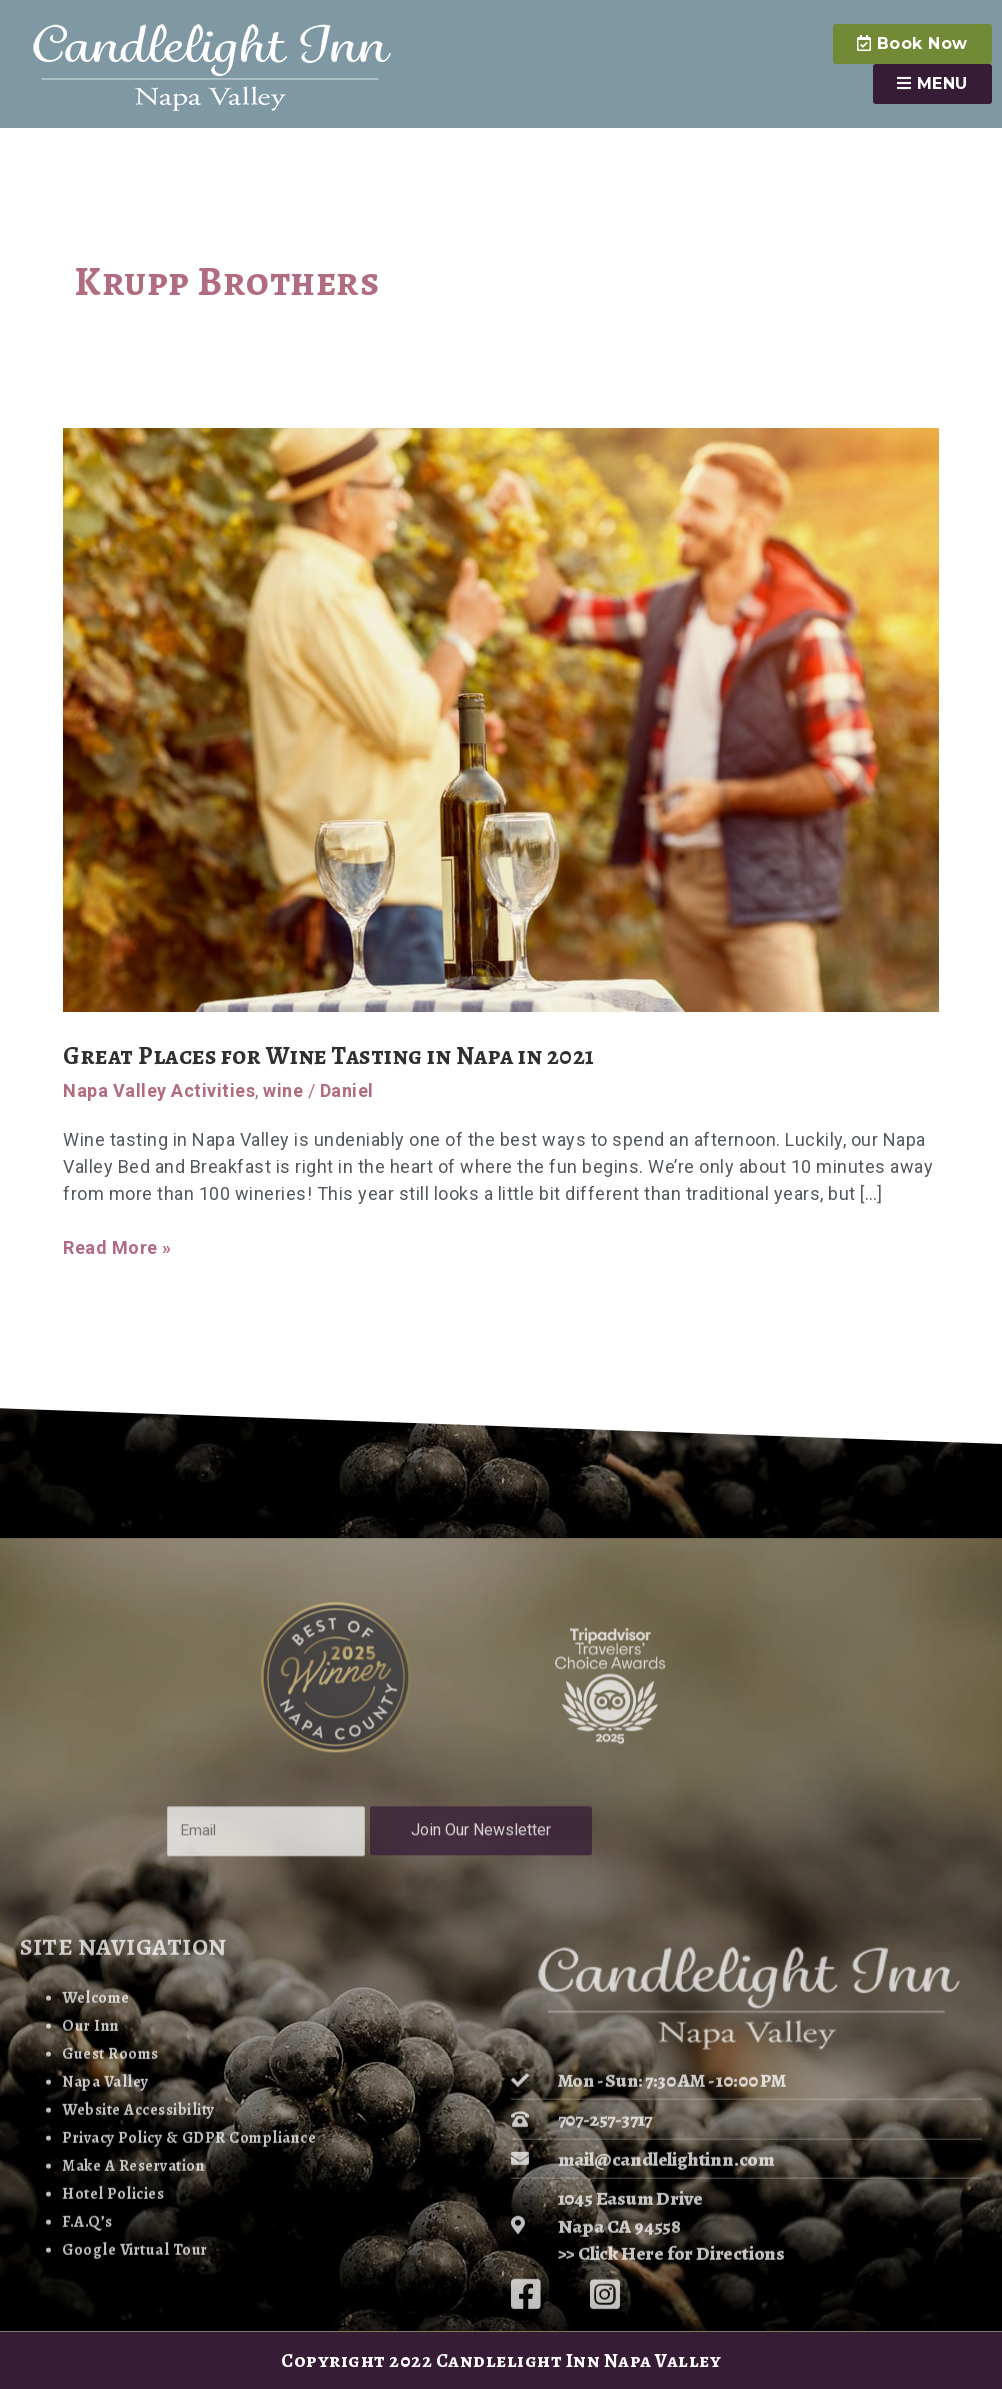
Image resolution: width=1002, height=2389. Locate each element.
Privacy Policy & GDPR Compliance (177, 2314)
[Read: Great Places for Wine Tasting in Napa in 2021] (501, 718)
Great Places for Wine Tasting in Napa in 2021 (352, 1055)
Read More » (117, 1246)
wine (283, 1090)
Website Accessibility (131, 2287)
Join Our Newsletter (492, 1971)
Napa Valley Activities (159, 1090)
